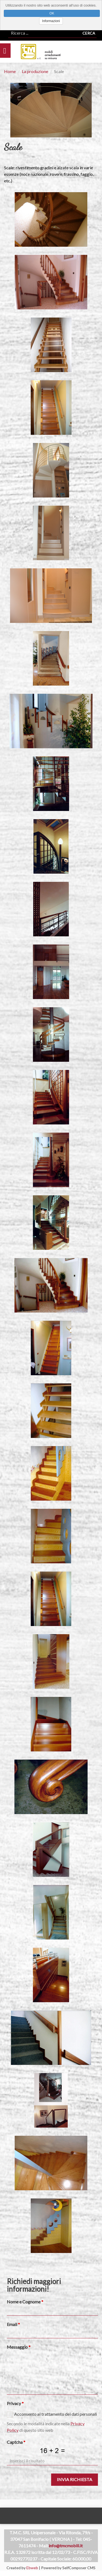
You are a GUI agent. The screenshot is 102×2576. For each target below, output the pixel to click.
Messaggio (17, 2346)
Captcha (15, 2442)
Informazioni (51, 21)
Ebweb (32, 2567)
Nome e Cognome (24, 2301)
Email (12, 2324)
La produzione (35, 71)
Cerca (88, 33)
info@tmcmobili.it (66, 2545)
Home (10, 71)
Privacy (14, 2403)
